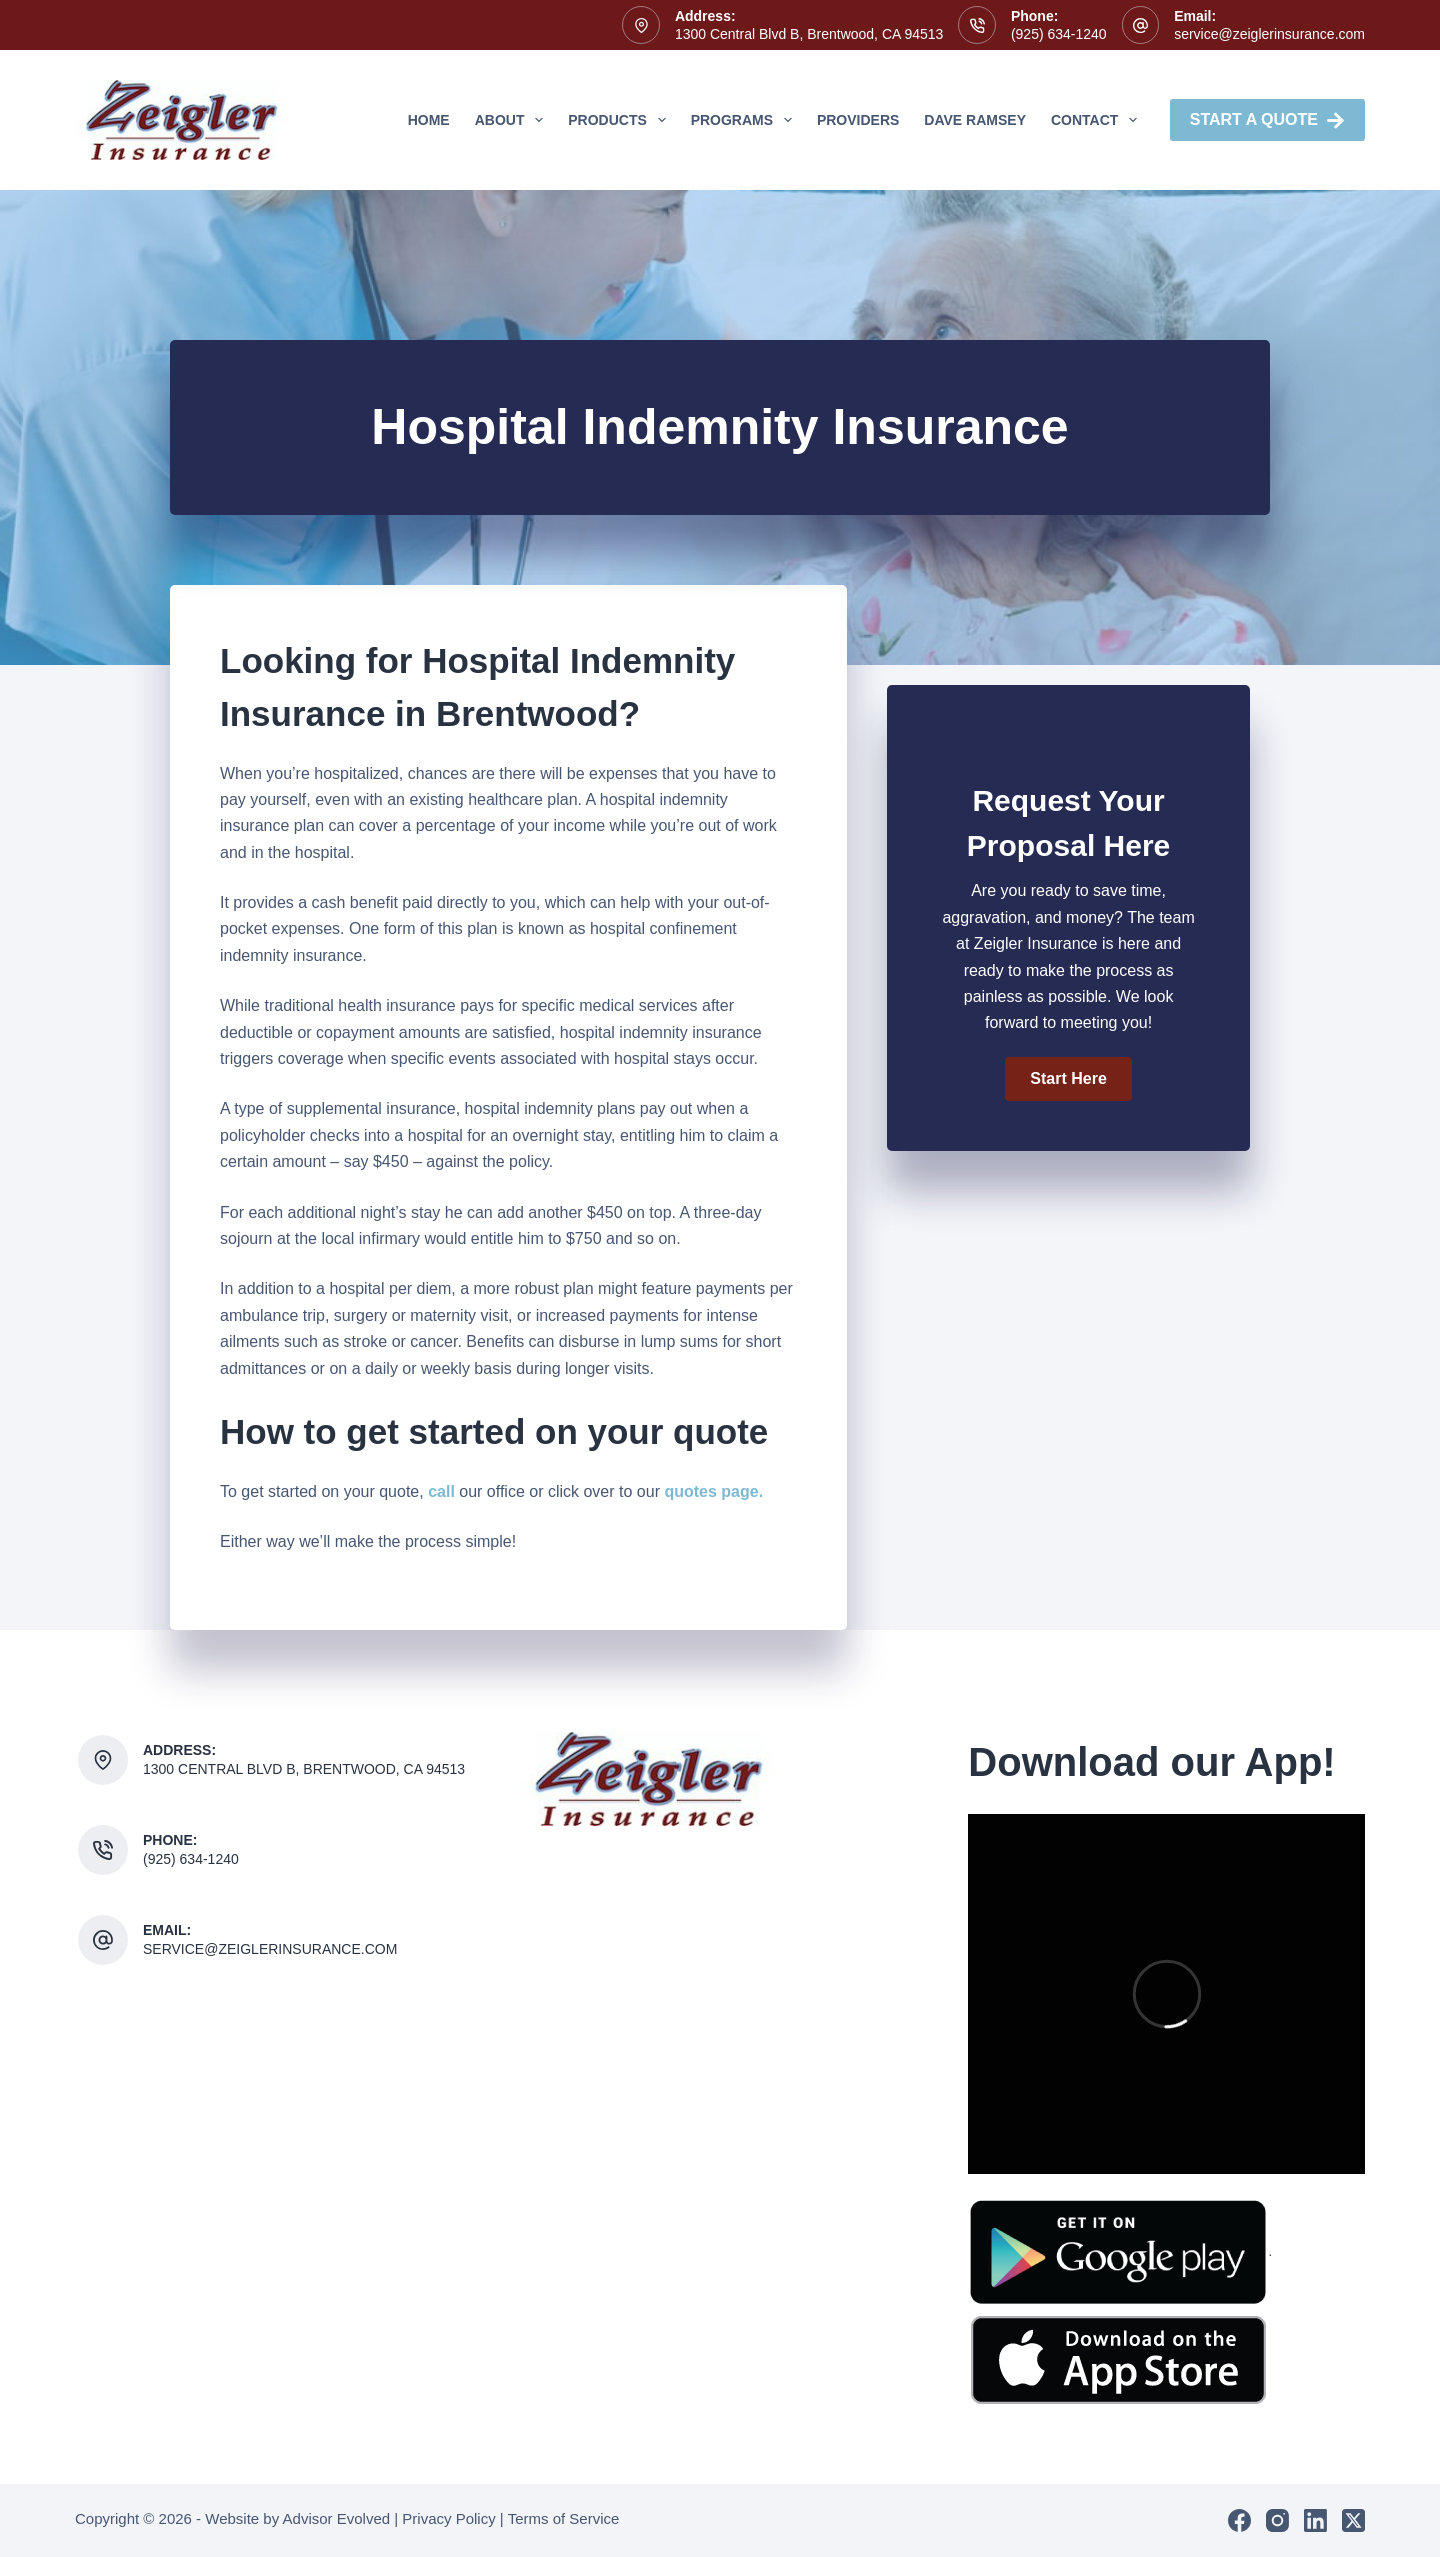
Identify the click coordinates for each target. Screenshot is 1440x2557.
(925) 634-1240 (1059, 34)
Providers (858, 120)
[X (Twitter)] (1353, 2520)
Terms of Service (564, 2518)
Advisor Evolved (337, 2518)
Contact (1098, 120)
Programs (745, 120)
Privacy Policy (448, 2518)
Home (429, 120)
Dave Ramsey (975, 120)
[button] (1068, 1079)
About (513, 120)
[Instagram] (1277, 2520)
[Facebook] (1239, 2520)
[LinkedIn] (1315, 2520)
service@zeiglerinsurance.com (1269, 34)
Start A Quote (1267, 120)
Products (620, 120)
